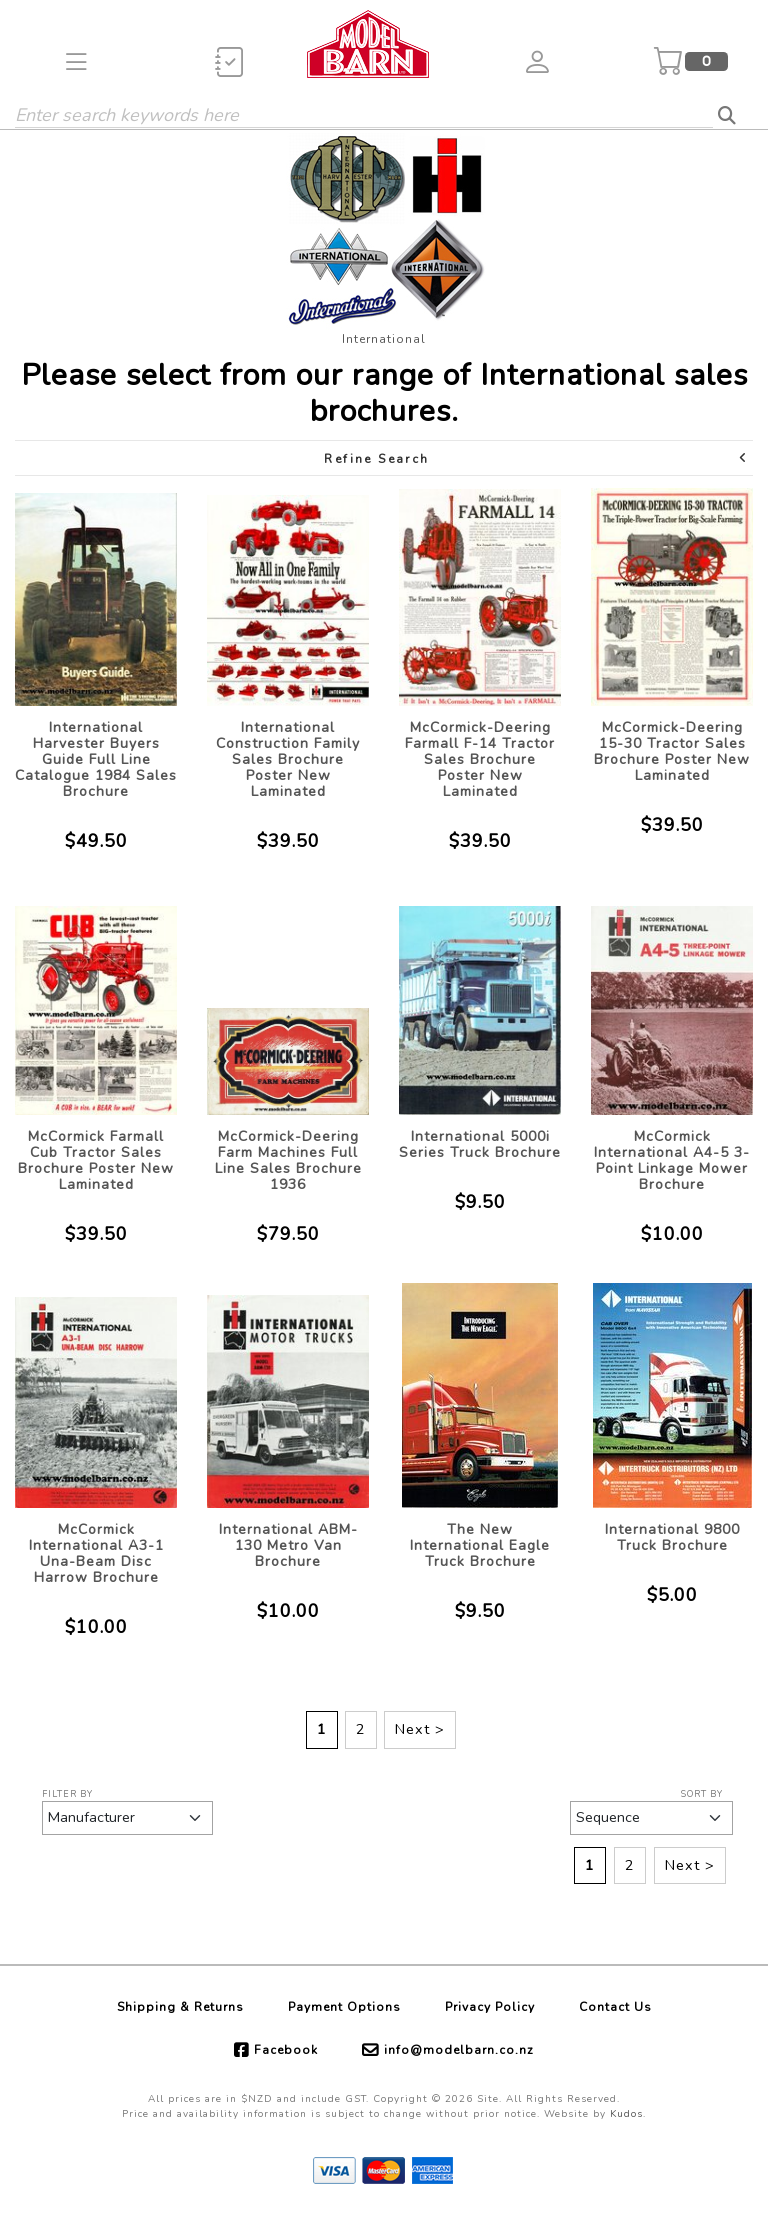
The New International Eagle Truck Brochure (480, 1545)
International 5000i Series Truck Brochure (480, 1144)
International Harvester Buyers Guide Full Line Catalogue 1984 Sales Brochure (96, 759)
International (384, 339)
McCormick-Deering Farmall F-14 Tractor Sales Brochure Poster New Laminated (480, 759)
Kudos (626, 2114)
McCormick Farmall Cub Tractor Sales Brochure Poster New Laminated (96, 1160)
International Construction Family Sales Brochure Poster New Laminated (288, 759)
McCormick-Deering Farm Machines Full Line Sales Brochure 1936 (288, 1160)
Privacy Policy (490, 2007)
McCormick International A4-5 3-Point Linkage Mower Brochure (672, 1160)
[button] (76, 61)
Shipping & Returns (180, 2007)
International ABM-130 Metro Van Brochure (288, 1545)
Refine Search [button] (536, 458)
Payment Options (344, 2007)
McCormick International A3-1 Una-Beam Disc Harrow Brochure (96, 1553)
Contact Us (615, 2007)
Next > (420, 1729)
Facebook (286, 2050)
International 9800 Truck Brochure (672, 1537)
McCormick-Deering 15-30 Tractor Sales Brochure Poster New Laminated (672, 751)
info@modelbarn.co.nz (459, 2050)
